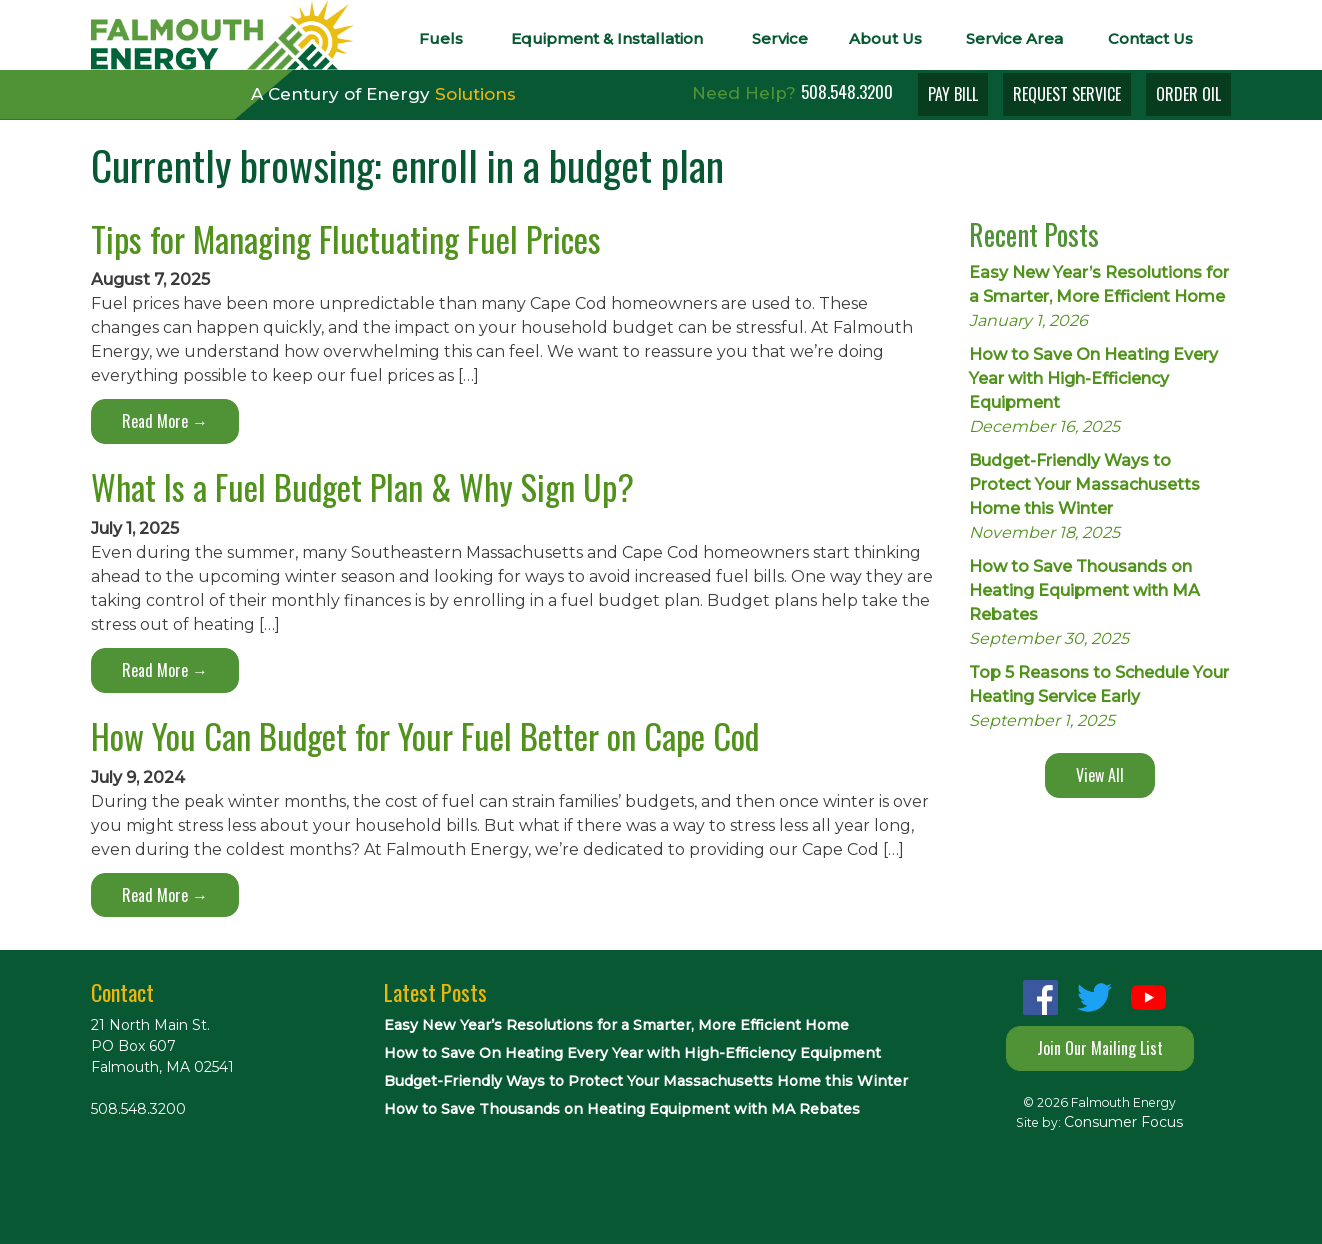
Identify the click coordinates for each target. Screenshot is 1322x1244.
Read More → (165, 421)
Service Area (1014, 38)
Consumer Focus (1123, 1122)
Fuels (441, 38)
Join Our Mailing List (1100, 1048)
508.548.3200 (847, 91)
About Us (885, 38)
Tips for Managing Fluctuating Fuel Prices (346, 238)
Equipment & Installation (607, 38)
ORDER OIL (1188, 94)
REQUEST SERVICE (1067, 94)
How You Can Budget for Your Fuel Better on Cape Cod (425, 735)
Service (780, 38)
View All (1100, 775)
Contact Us (1150, 38)
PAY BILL (953, 94)
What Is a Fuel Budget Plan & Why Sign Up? (362, 486)
